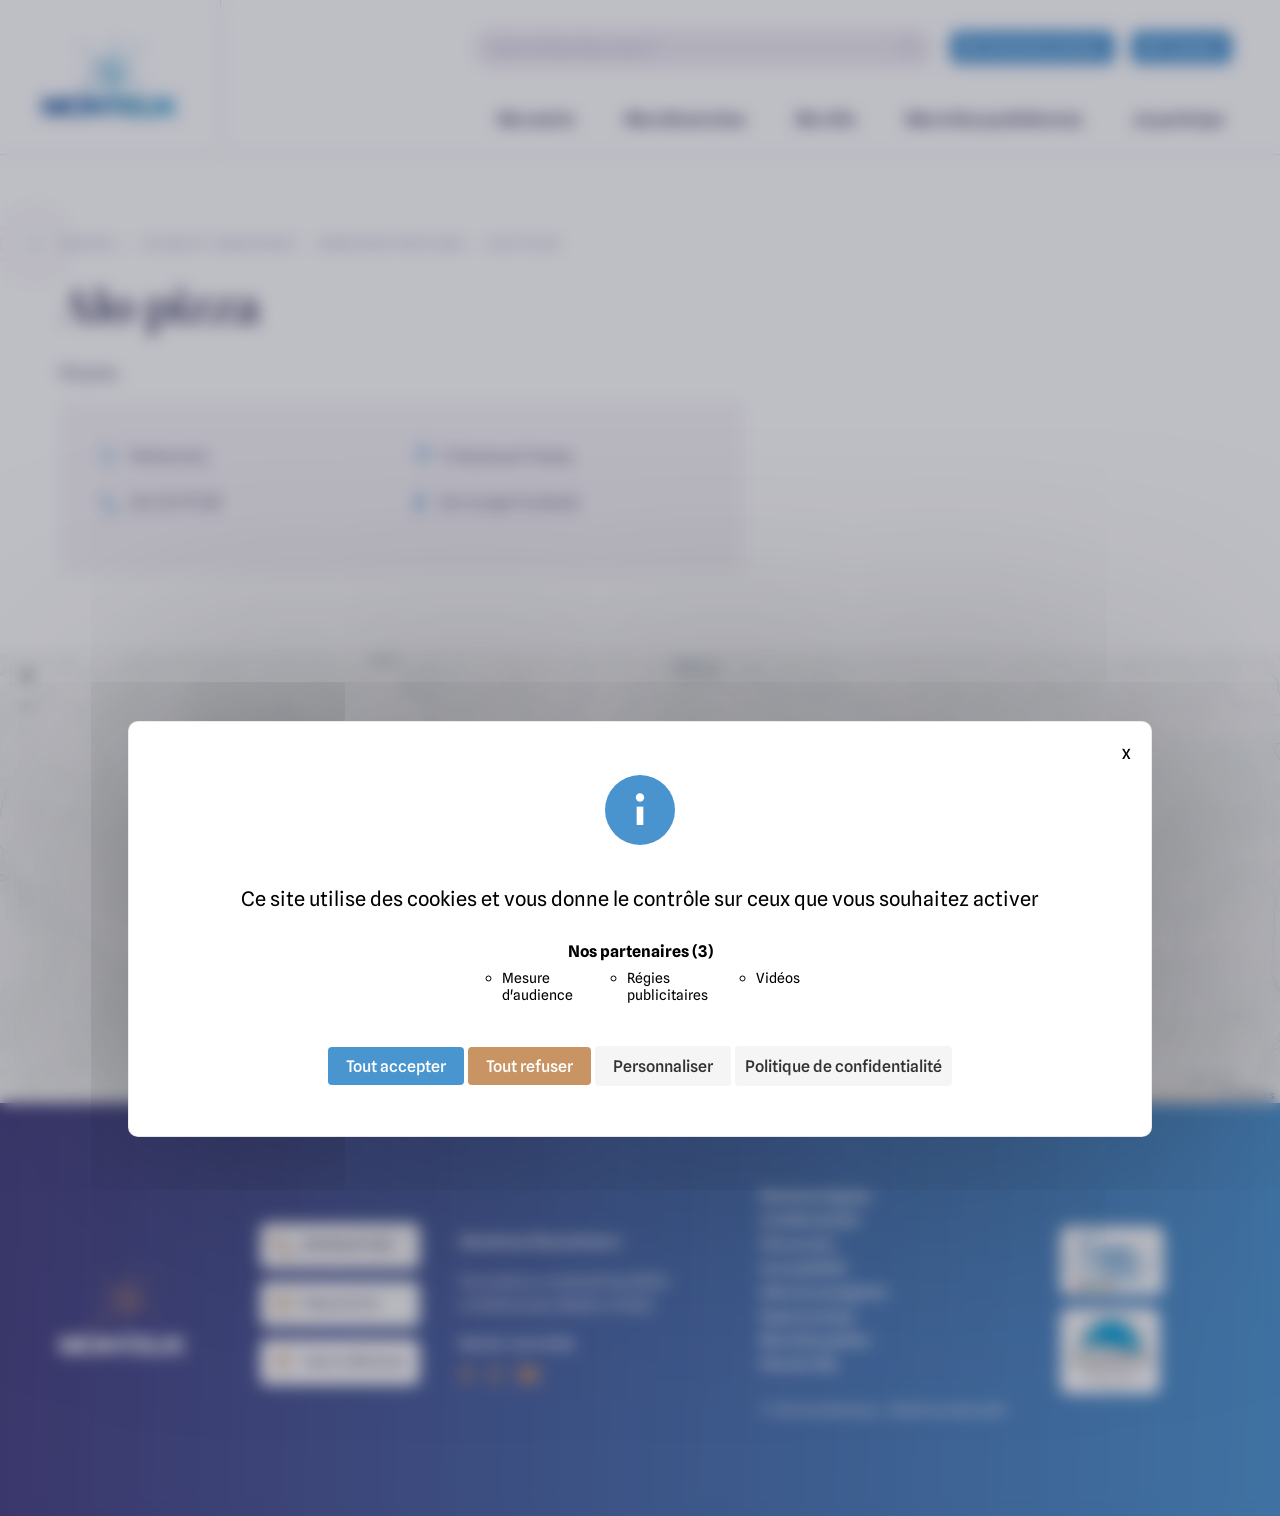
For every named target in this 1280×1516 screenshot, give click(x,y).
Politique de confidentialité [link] (843, 1066)
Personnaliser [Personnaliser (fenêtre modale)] (663, 1066)
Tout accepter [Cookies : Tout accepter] (396, 1066)
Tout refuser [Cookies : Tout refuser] (529, 1066)
